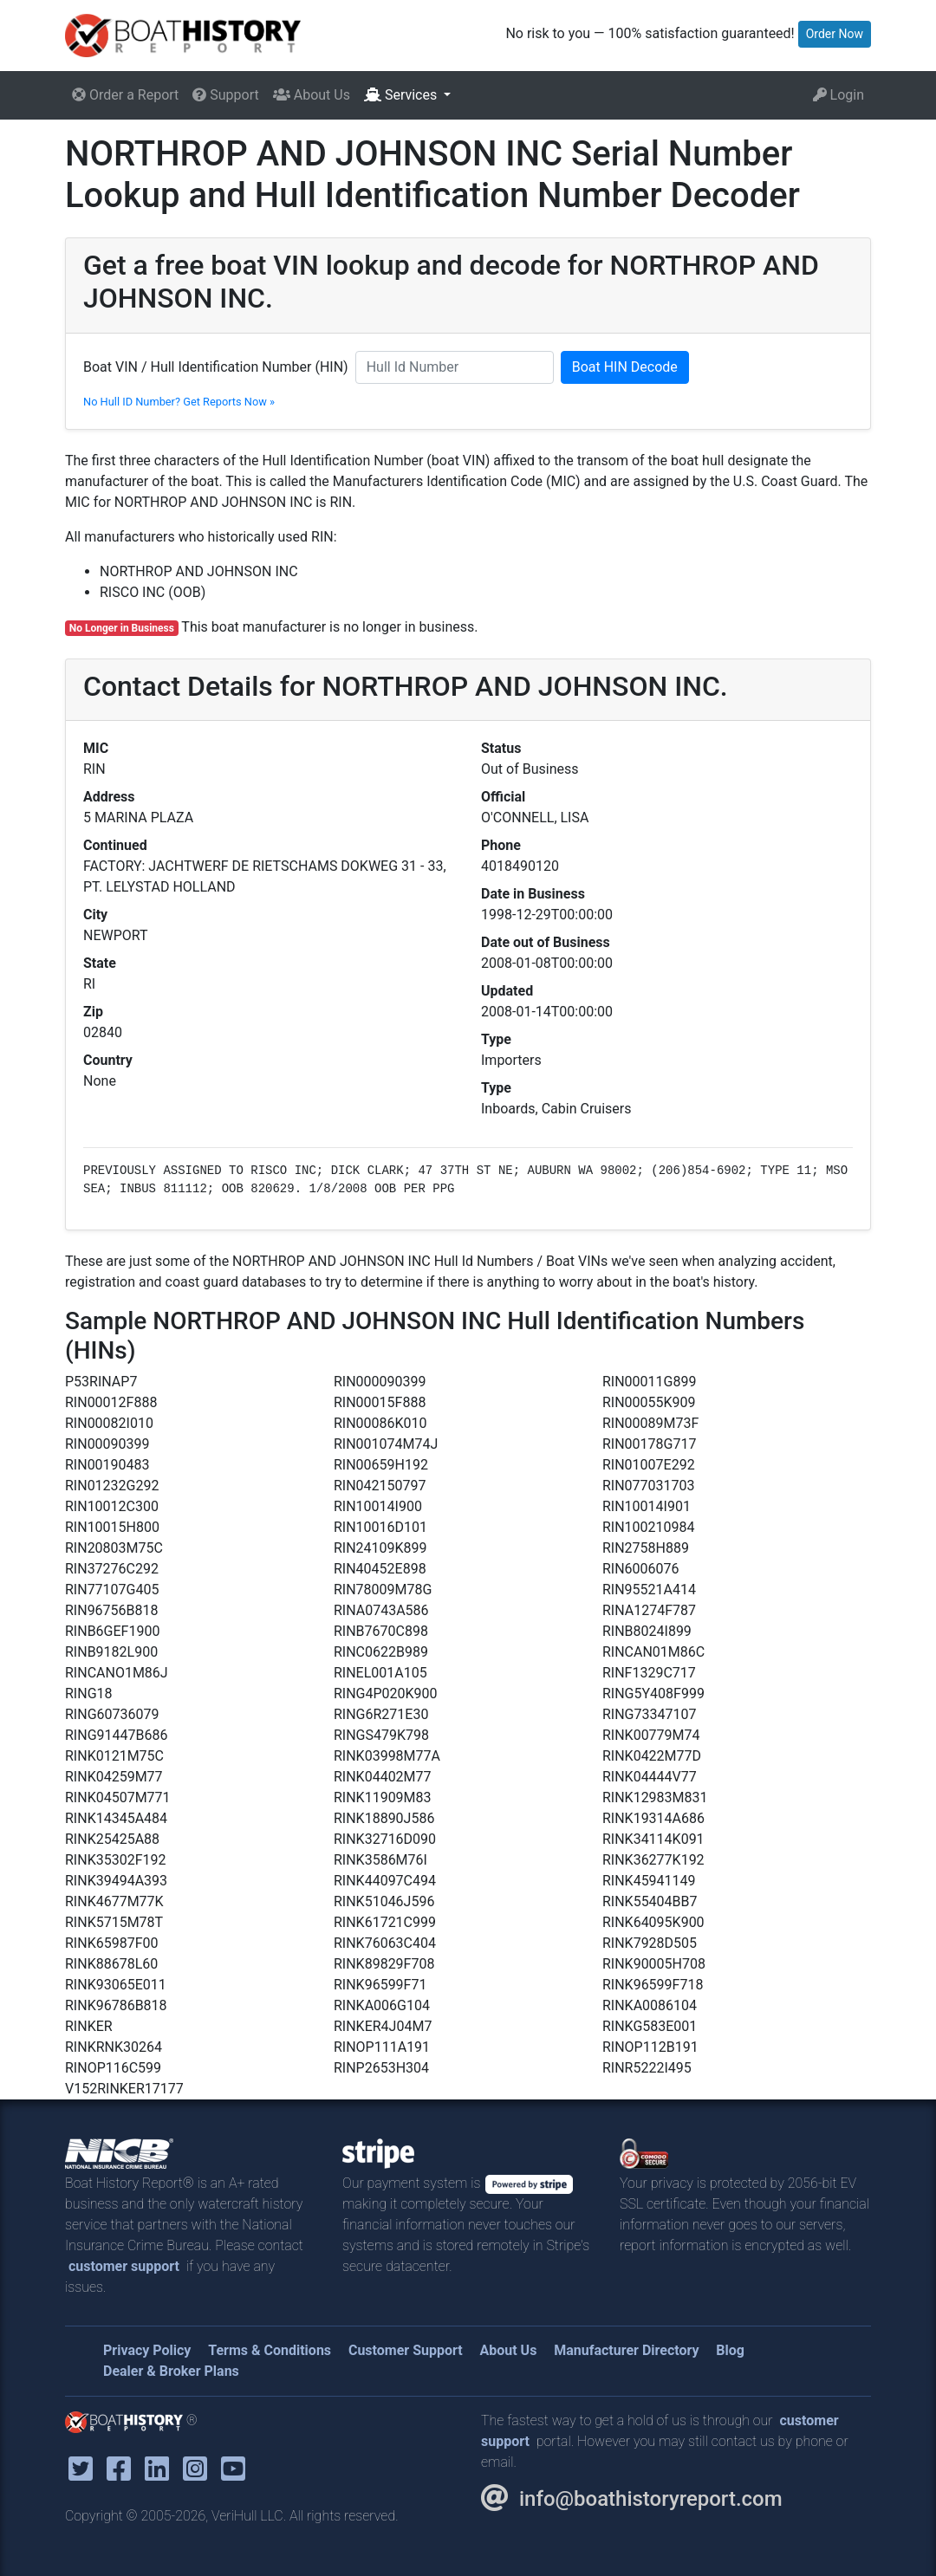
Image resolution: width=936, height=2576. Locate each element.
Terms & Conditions (269, 2350)
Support (225, 95)
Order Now (834, 34)
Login (838, 95)
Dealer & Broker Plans (171, 2371)
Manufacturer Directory (626, 2350)
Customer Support (405, 2350)
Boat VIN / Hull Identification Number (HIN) (215, 367)
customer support (123, 2266)
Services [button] (402, 95)
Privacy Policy (147, 2350)
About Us (311, 95)
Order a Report (125, 95)
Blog (730, 2350)
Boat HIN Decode (625, 367)
